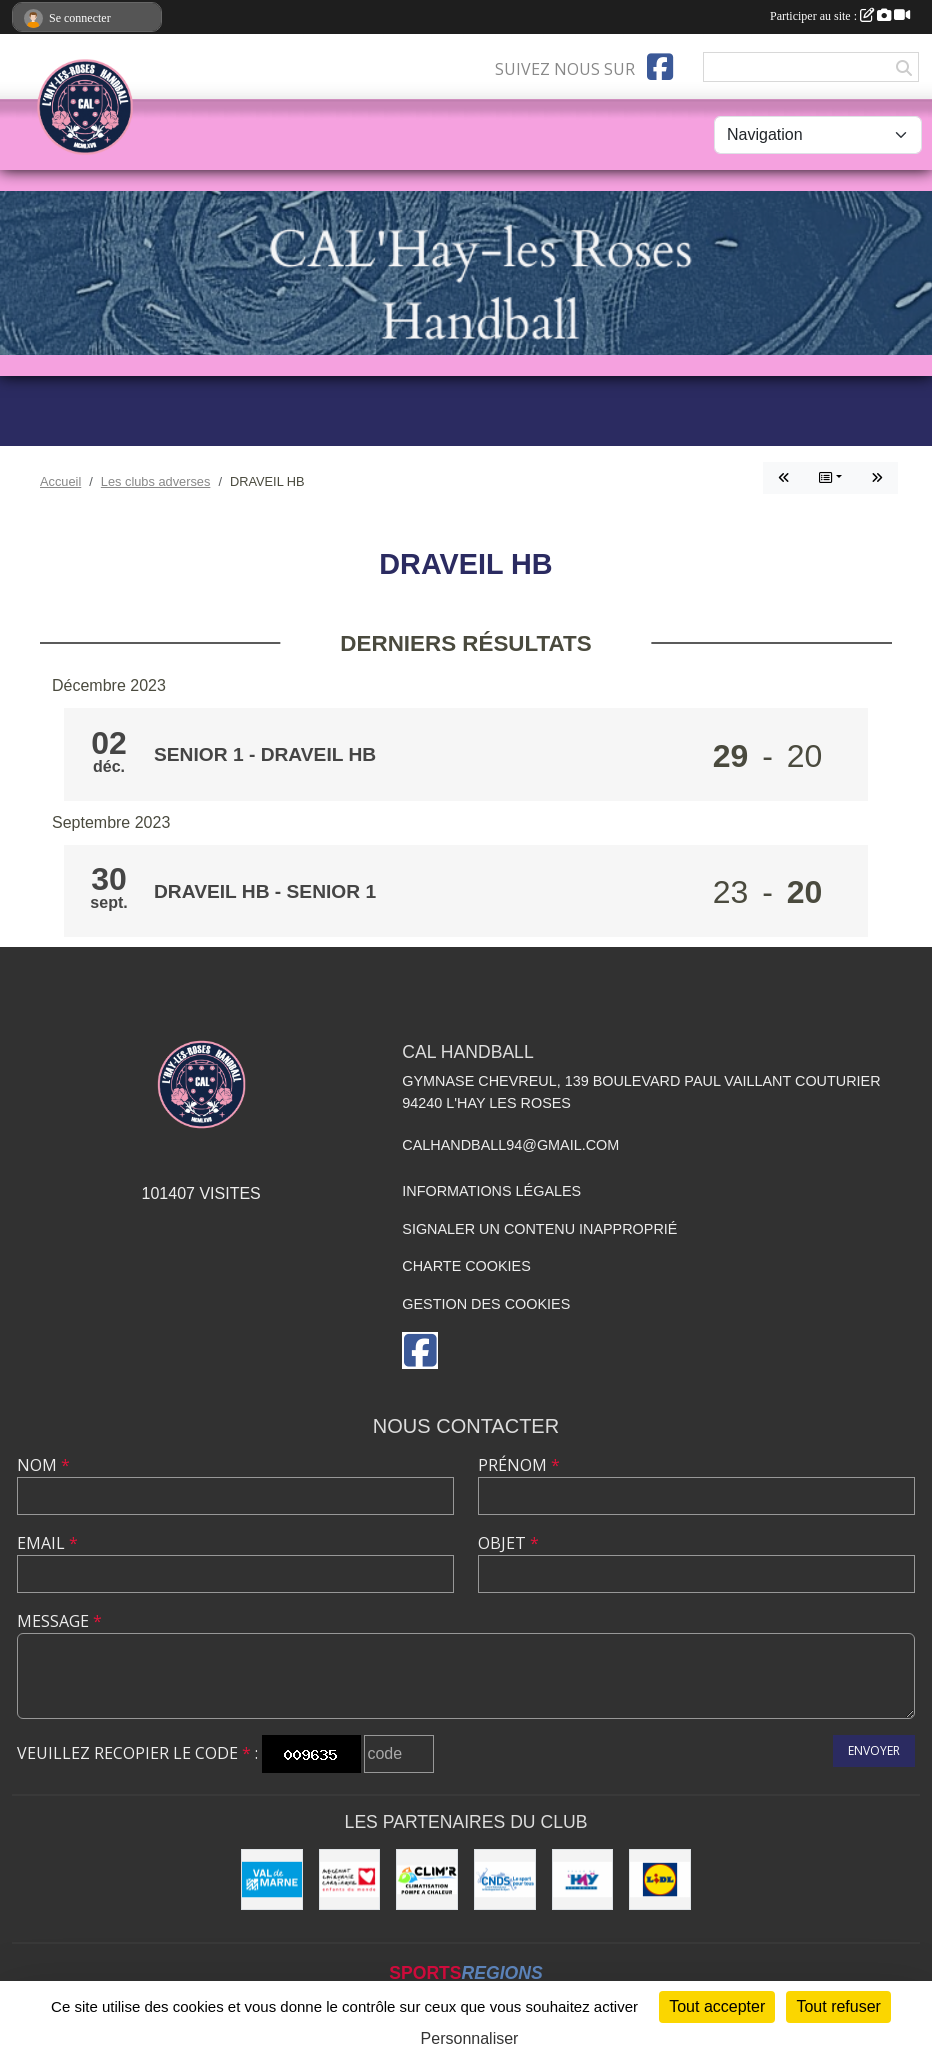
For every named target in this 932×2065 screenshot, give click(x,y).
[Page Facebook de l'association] (660, 67)
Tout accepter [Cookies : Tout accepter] (717, 2006)
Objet (508, 1543)
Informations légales (491, 1191)
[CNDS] (505, 1880)
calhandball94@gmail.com (510, 1145)
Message (59, 1621)
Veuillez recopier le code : (137, 1753)
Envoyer (874, 1750)
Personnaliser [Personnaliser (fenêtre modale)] (470, 2038)
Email (47, 1543)
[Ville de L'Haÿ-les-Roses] (583, 1880)
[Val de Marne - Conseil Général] (272, 1880)
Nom (43, 1465)
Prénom (519, 1465)
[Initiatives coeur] (350, 1880)
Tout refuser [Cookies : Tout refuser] (838, 2006)
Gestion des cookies (486, 1304)
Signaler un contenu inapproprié (539, 1229)
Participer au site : (840, 16)
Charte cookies (466, 1266)
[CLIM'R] (427, 1880)
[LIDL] (660, 1880)
